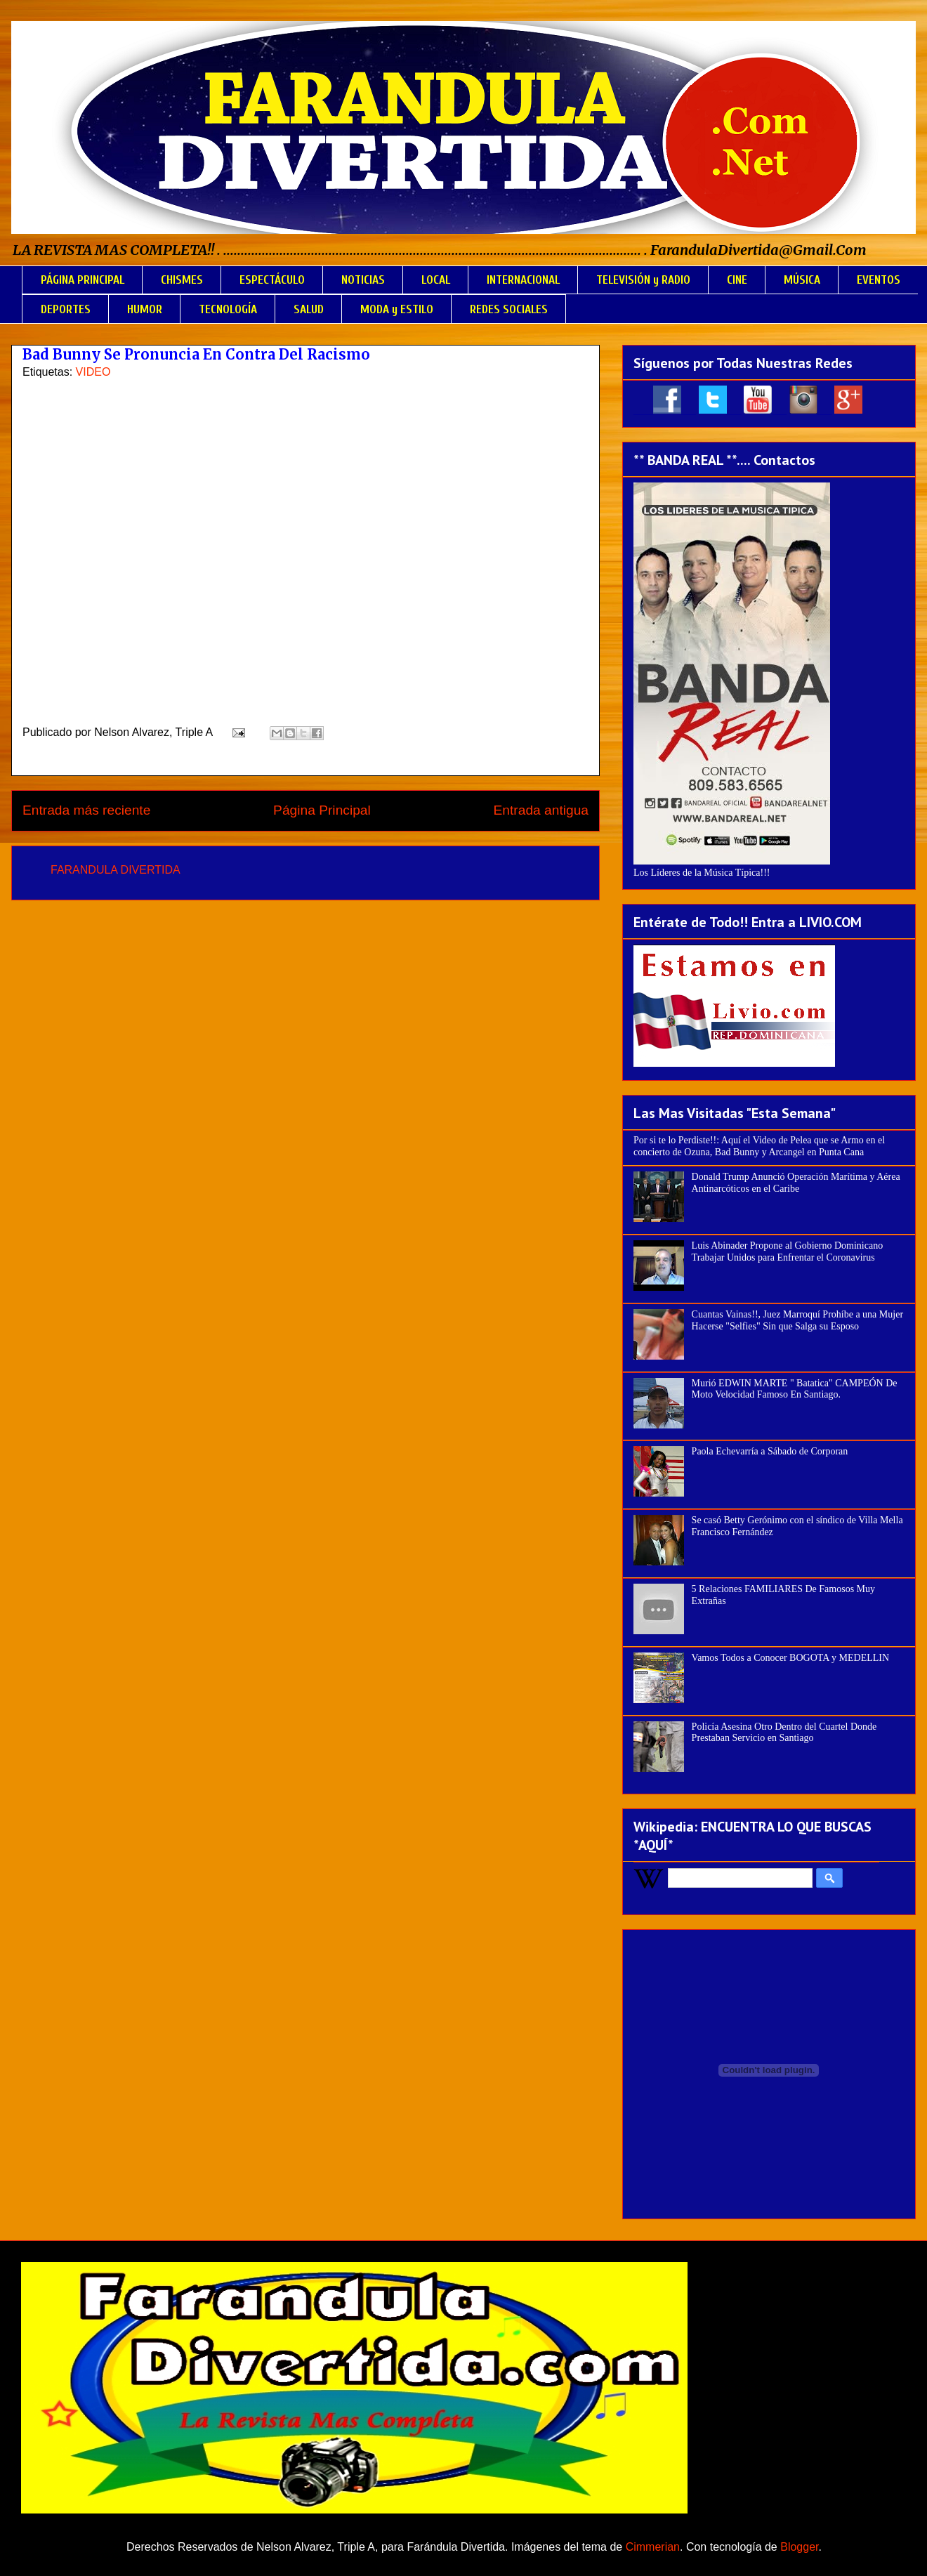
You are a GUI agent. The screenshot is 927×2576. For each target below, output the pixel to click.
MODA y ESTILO (396, 309)
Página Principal (322, 810)
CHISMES (182, 280)
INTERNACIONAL (523, 280)
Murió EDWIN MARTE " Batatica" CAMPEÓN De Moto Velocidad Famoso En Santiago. (795, 1389)
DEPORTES (66, 309)
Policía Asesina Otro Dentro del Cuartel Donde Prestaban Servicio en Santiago (784, 1732)
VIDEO (93, 372)
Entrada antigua (541, 810)
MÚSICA (802, 280)
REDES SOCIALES (509, 309)
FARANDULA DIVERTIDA (115, 870)
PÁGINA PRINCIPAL (82, 280)
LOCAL (435, 280)
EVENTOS (878, 280)
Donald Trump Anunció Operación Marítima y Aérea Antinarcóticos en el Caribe (796, 1182)
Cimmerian (653, 2547)
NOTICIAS (363, 280)
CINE (737, 280)
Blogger (799, 2547)
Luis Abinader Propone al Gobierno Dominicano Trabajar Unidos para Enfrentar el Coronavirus (787, 1251)
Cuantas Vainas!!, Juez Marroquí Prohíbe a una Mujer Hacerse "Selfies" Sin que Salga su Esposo (797, 1320)
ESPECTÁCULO (272, 280)
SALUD (309, 309)
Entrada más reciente (86, 810)
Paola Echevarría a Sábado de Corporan (770, 1451)
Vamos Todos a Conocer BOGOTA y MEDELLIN (791, 1657)
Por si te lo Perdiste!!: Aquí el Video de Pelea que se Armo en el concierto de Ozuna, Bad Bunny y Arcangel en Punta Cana (759, 1146)
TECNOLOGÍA (228, 309)
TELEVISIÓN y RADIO (643, 280)
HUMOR (144, 309)
